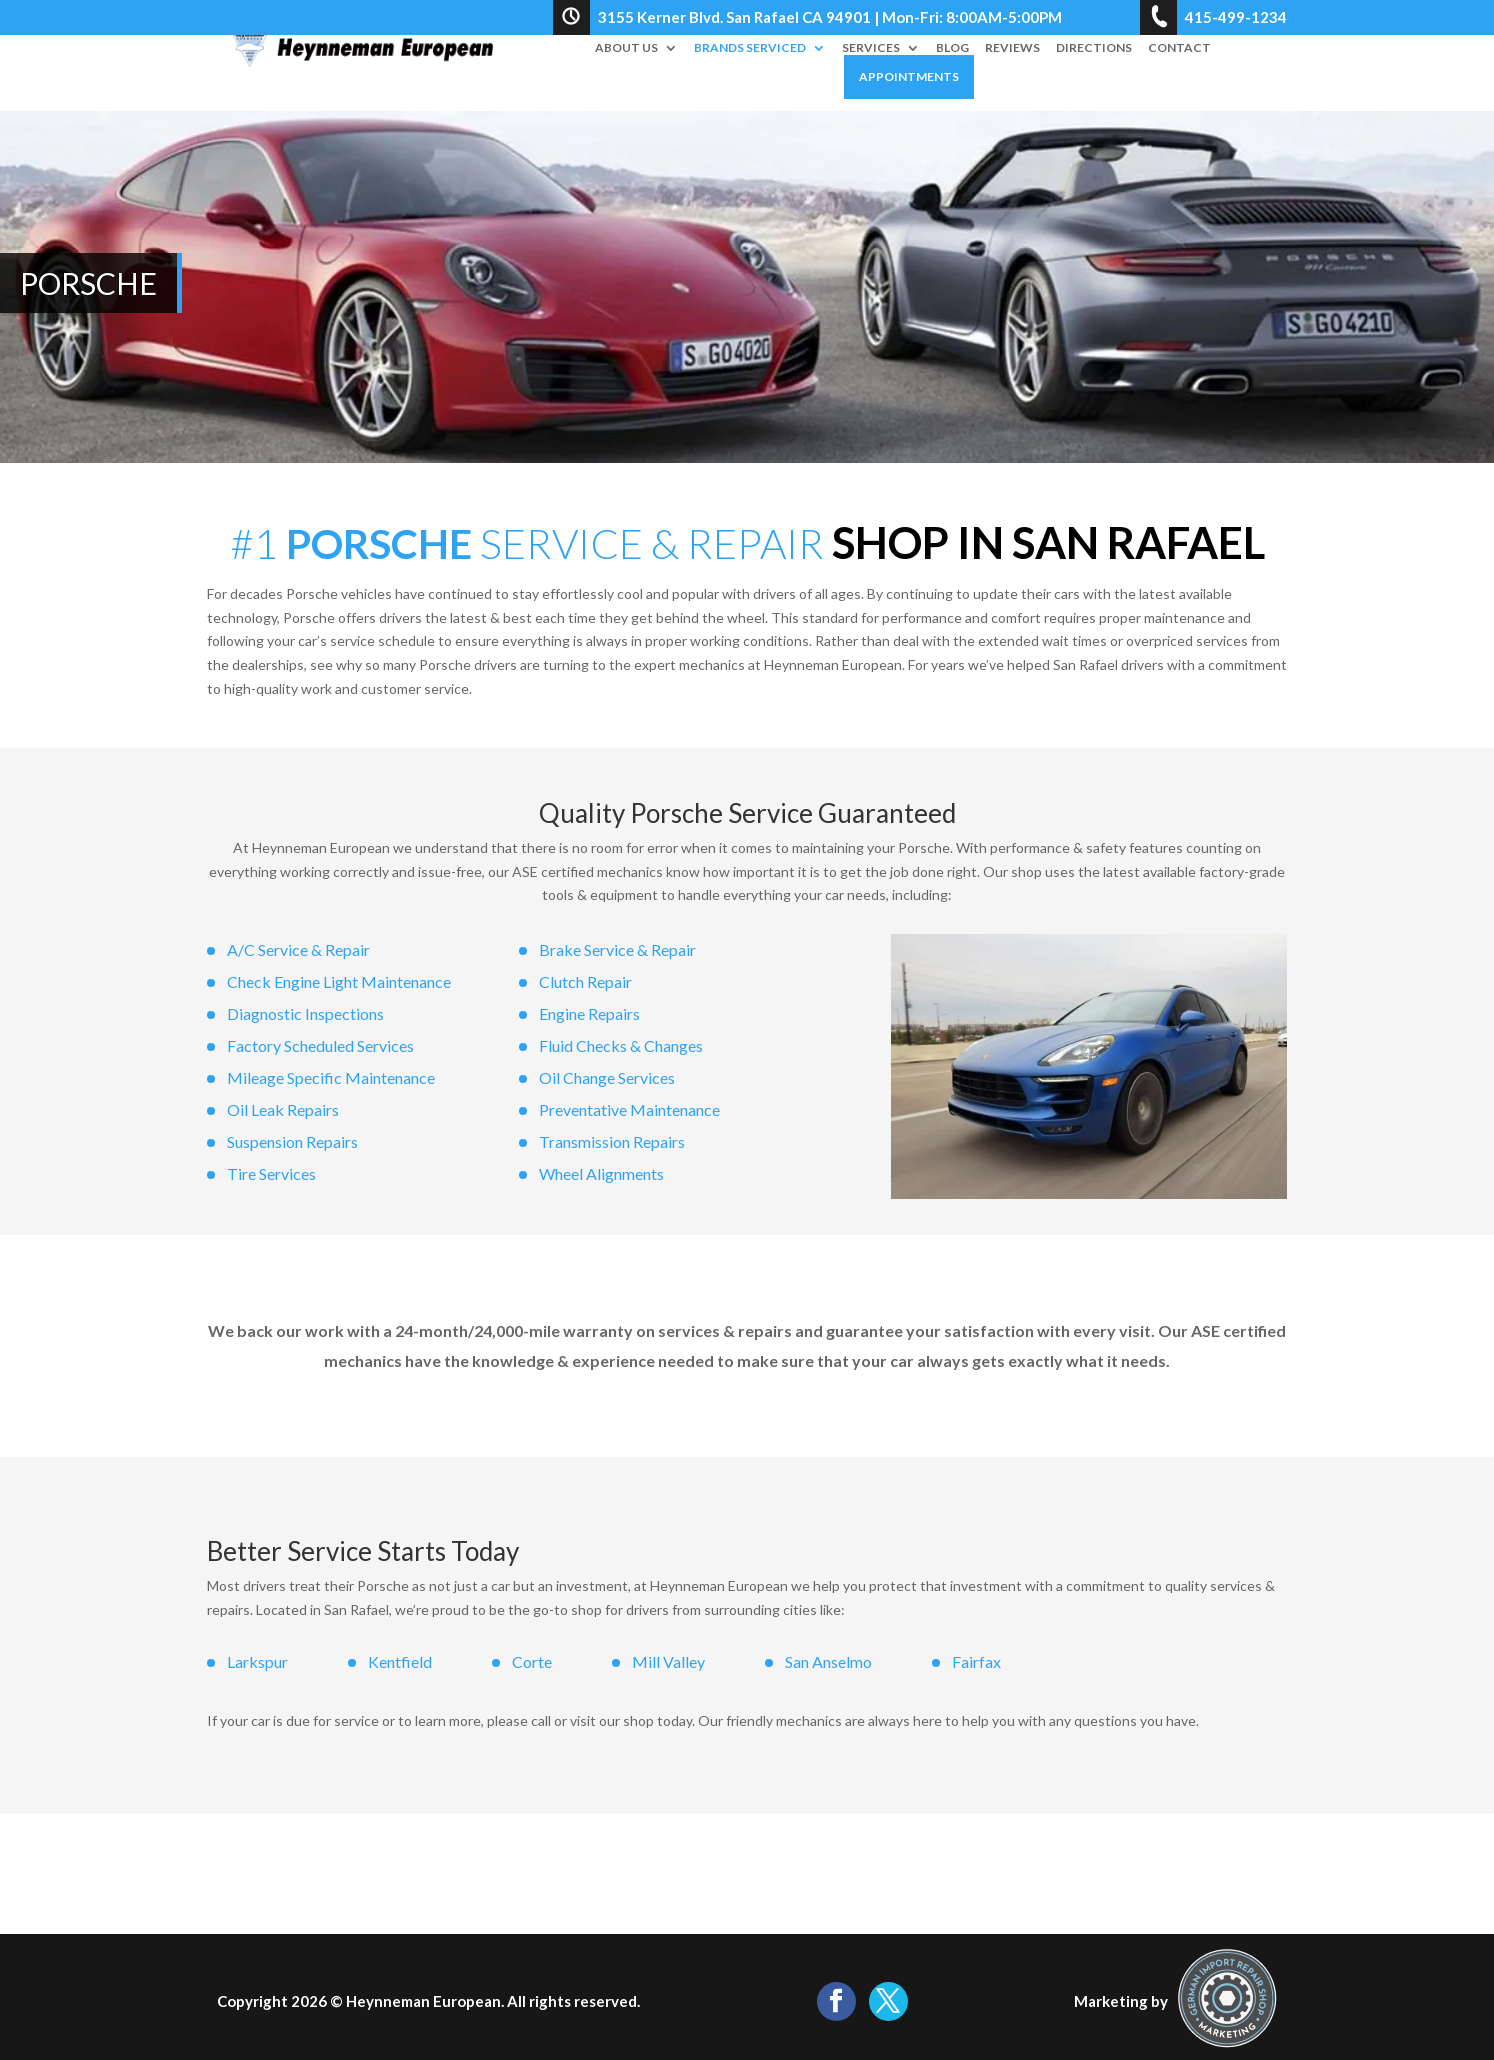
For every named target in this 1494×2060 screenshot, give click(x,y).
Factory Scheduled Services (320, 1045)
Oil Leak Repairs (283, 1109)
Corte (532, 1661)
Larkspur (257, 1661)
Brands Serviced (750, 49)
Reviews (1012, 49)
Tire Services (271, 1173)
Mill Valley (668, 1661)
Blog (952, 49)
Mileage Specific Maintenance (331, 1077)
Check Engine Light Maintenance (339, 981)
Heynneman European (423, 2001)
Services (871, 49)
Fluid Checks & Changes (621, 1045)
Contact (1179, 49)
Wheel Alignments (601, 1173)
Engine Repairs (589, 1013)
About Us (626, 49)
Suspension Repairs (292, 1141)
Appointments (909, 77)
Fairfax (976, 1661)
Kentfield (400, 1661)
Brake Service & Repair (617, 949)
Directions (1094, 49)
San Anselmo (828, 1661)
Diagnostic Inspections (305, 1013)
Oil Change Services (607, 1077)
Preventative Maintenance (629, 1109)
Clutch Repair (585, 981)
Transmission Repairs (612, 1141)
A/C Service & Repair (298, 949)
